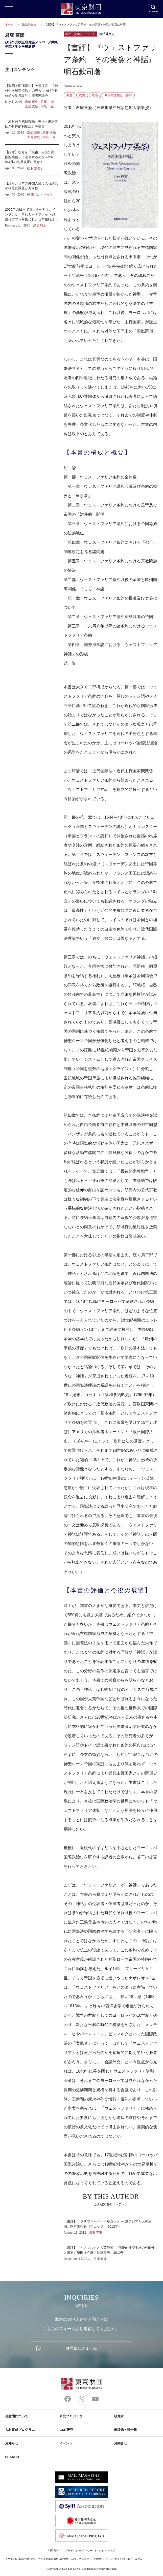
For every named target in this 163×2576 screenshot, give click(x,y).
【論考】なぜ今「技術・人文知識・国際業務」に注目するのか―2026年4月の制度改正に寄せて (32, 160)
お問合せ (120, 2443)
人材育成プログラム (20, 2430)
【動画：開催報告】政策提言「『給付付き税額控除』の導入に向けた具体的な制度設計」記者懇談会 (32, 96)
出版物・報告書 (125, 2430)
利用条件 (53, 2550)
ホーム (9, 24)
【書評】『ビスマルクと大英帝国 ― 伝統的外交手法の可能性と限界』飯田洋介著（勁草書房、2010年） (111, 2250)
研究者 (119, 2416)
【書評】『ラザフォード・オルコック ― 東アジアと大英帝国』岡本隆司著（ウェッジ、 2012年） (111, 2227)
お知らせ (11, 2443)
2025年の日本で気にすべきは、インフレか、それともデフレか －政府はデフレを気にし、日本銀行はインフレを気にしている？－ (32, 215)
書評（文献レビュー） (80, 34)
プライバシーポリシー (79, 2550)
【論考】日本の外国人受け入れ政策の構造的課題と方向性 (32, 189)
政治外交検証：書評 (118, 95)
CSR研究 (66, 2430)
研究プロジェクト (72, 2416)
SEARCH (12, 2457)
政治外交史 (29, 24)
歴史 (82, 95)
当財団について (16, 2416)
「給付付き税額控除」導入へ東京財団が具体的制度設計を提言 (32, 129)
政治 (95, 95)
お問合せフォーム (81, 2348)
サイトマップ (106, 2550)
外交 (69, 95)
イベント (66, 2443)
